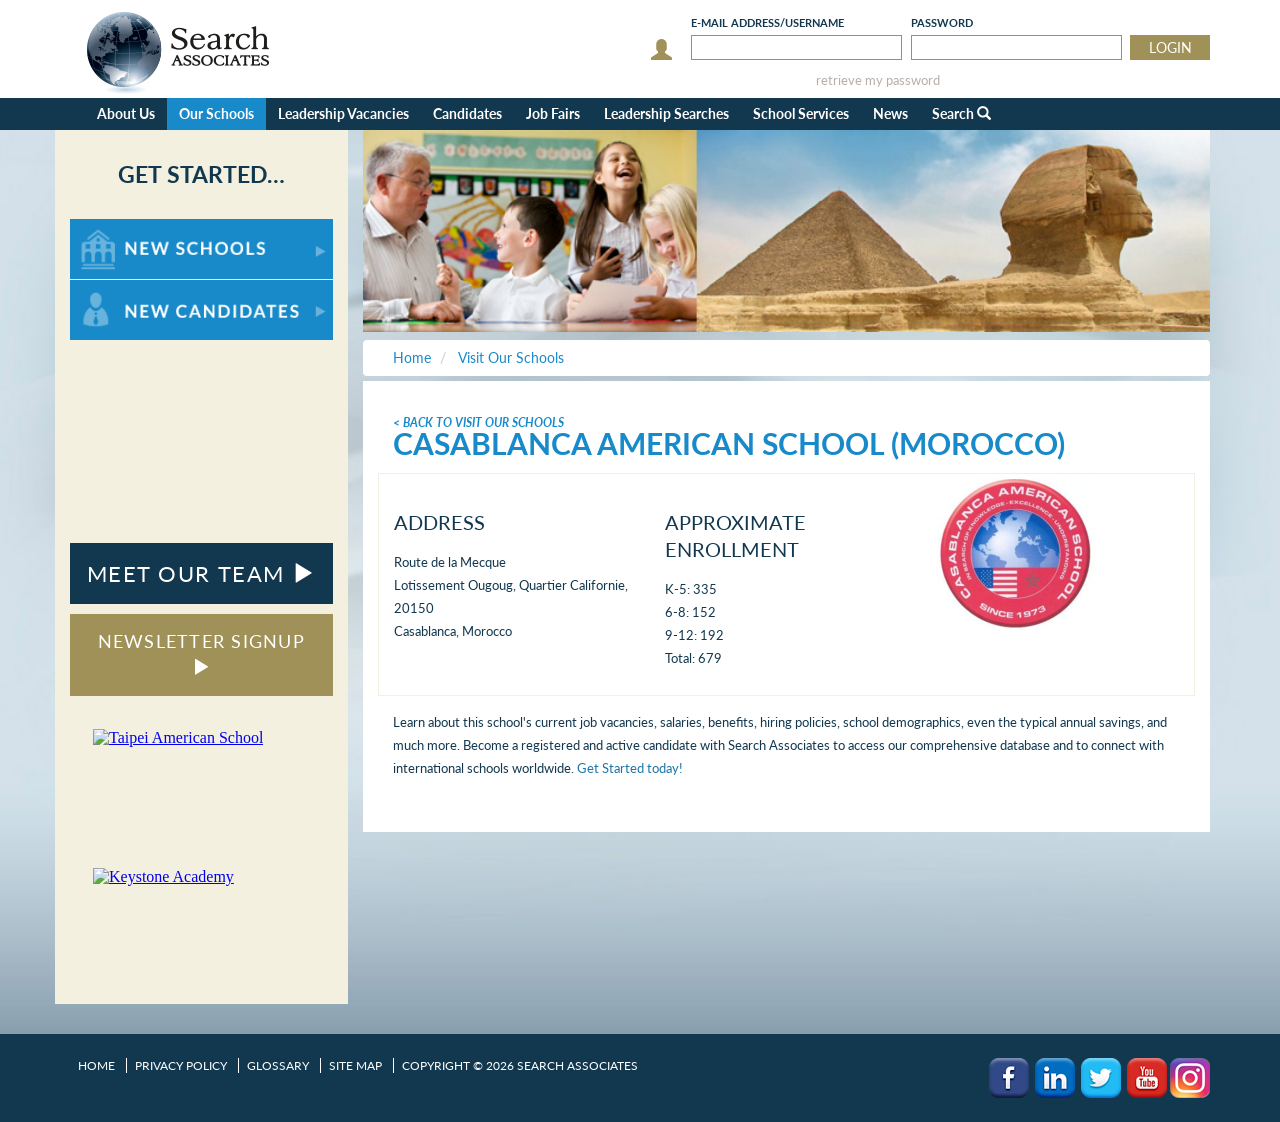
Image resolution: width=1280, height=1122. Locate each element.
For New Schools (122, 228)
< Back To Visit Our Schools (478, 422)
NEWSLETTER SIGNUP (201, 652)
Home (96, 1065)
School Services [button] (801, 113)
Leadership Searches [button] (666, 113)
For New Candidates (132, 289)
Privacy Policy (181, 1065)
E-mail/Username (767, 22)
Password (942, 22)
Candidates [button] (467, 113)
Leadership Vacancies (343, 113)
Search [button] (961, 113)
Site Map (355, 1065)
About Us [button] (126, 113)
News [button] (890, 113)
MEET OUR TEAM (201, 573)
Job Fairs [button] (553, 113)
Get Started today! (630, 768)
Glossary (278, 1065)
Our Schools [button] (216, 113)
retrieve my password (878, 80)
